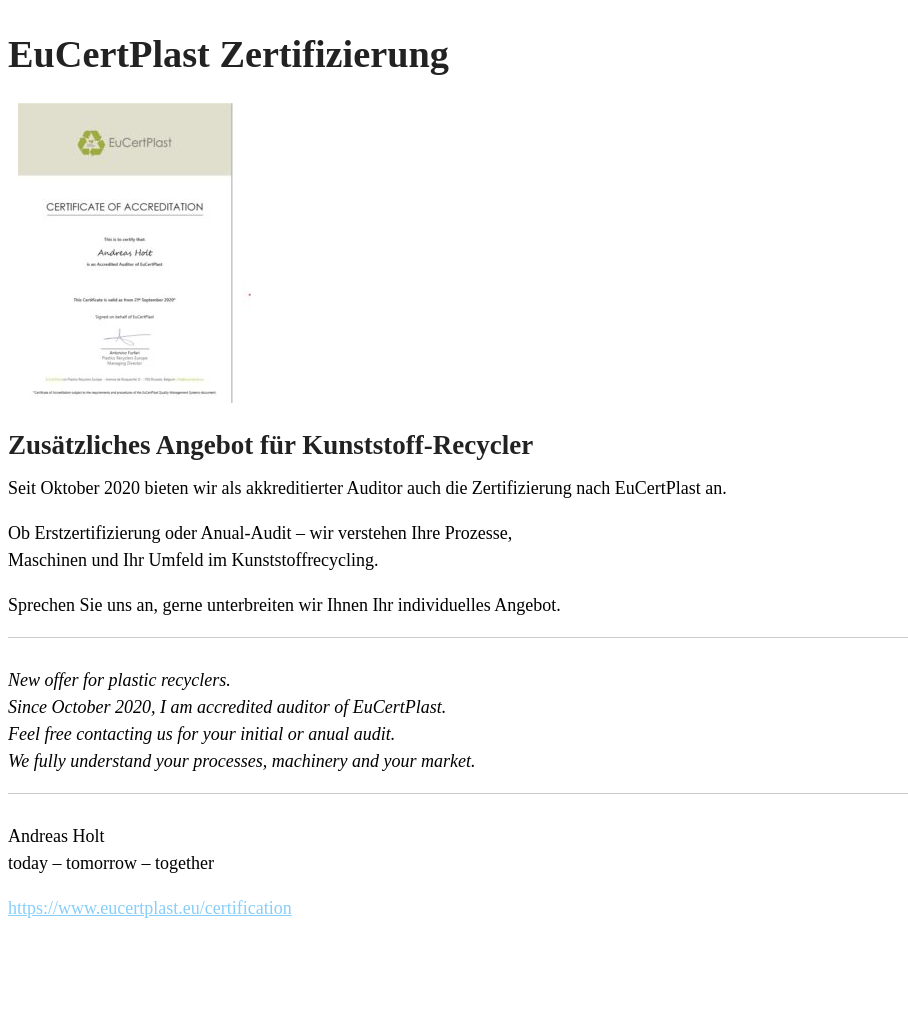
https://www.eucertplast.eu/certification (150, 908)
